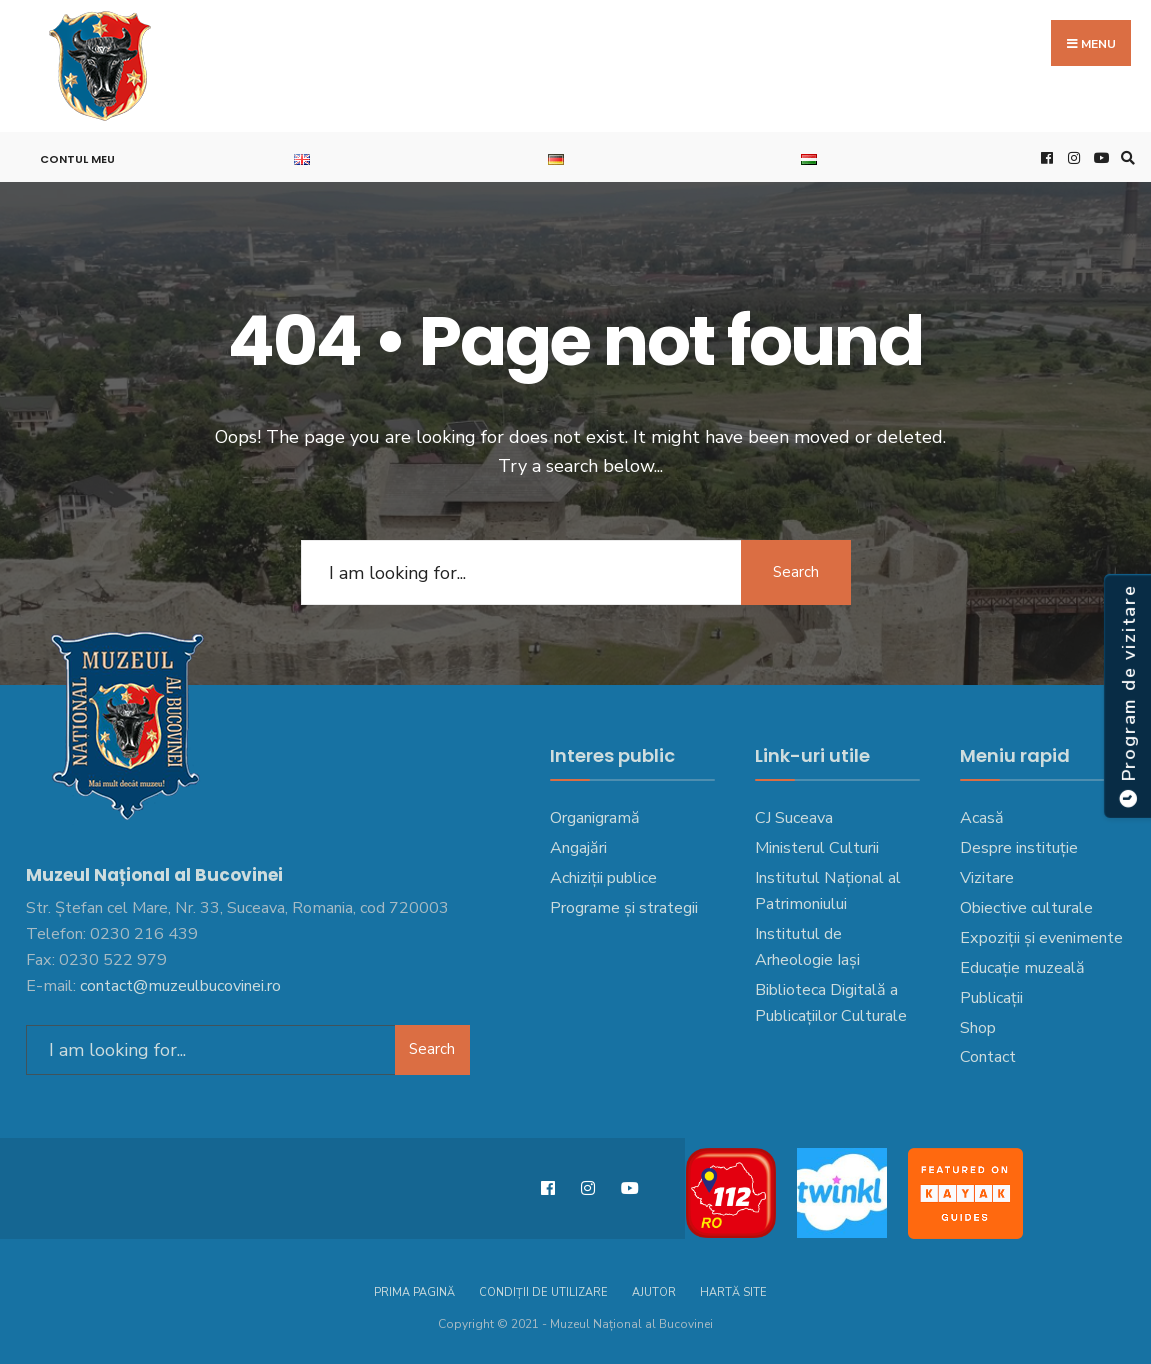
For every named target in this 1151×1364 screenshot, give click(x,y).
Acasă (982, 818)
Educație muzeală (1022, 968)
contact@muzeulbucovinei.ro (180, 986)
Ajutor (654, 1292)
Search (796, 572)
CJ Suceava (794, 818)
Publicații (991, 998)
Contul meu (77, 159)
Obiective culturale (1026, 908)
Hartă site (733, 1292)
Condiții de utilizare (543, 1292)
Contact (988, 1057)
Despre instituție (1019, 848)
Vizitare (987, 878)
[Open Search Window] (1125, 157)
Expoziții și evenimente (1041, 938)
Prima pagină (414, 1292)
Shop (978, 1028)
